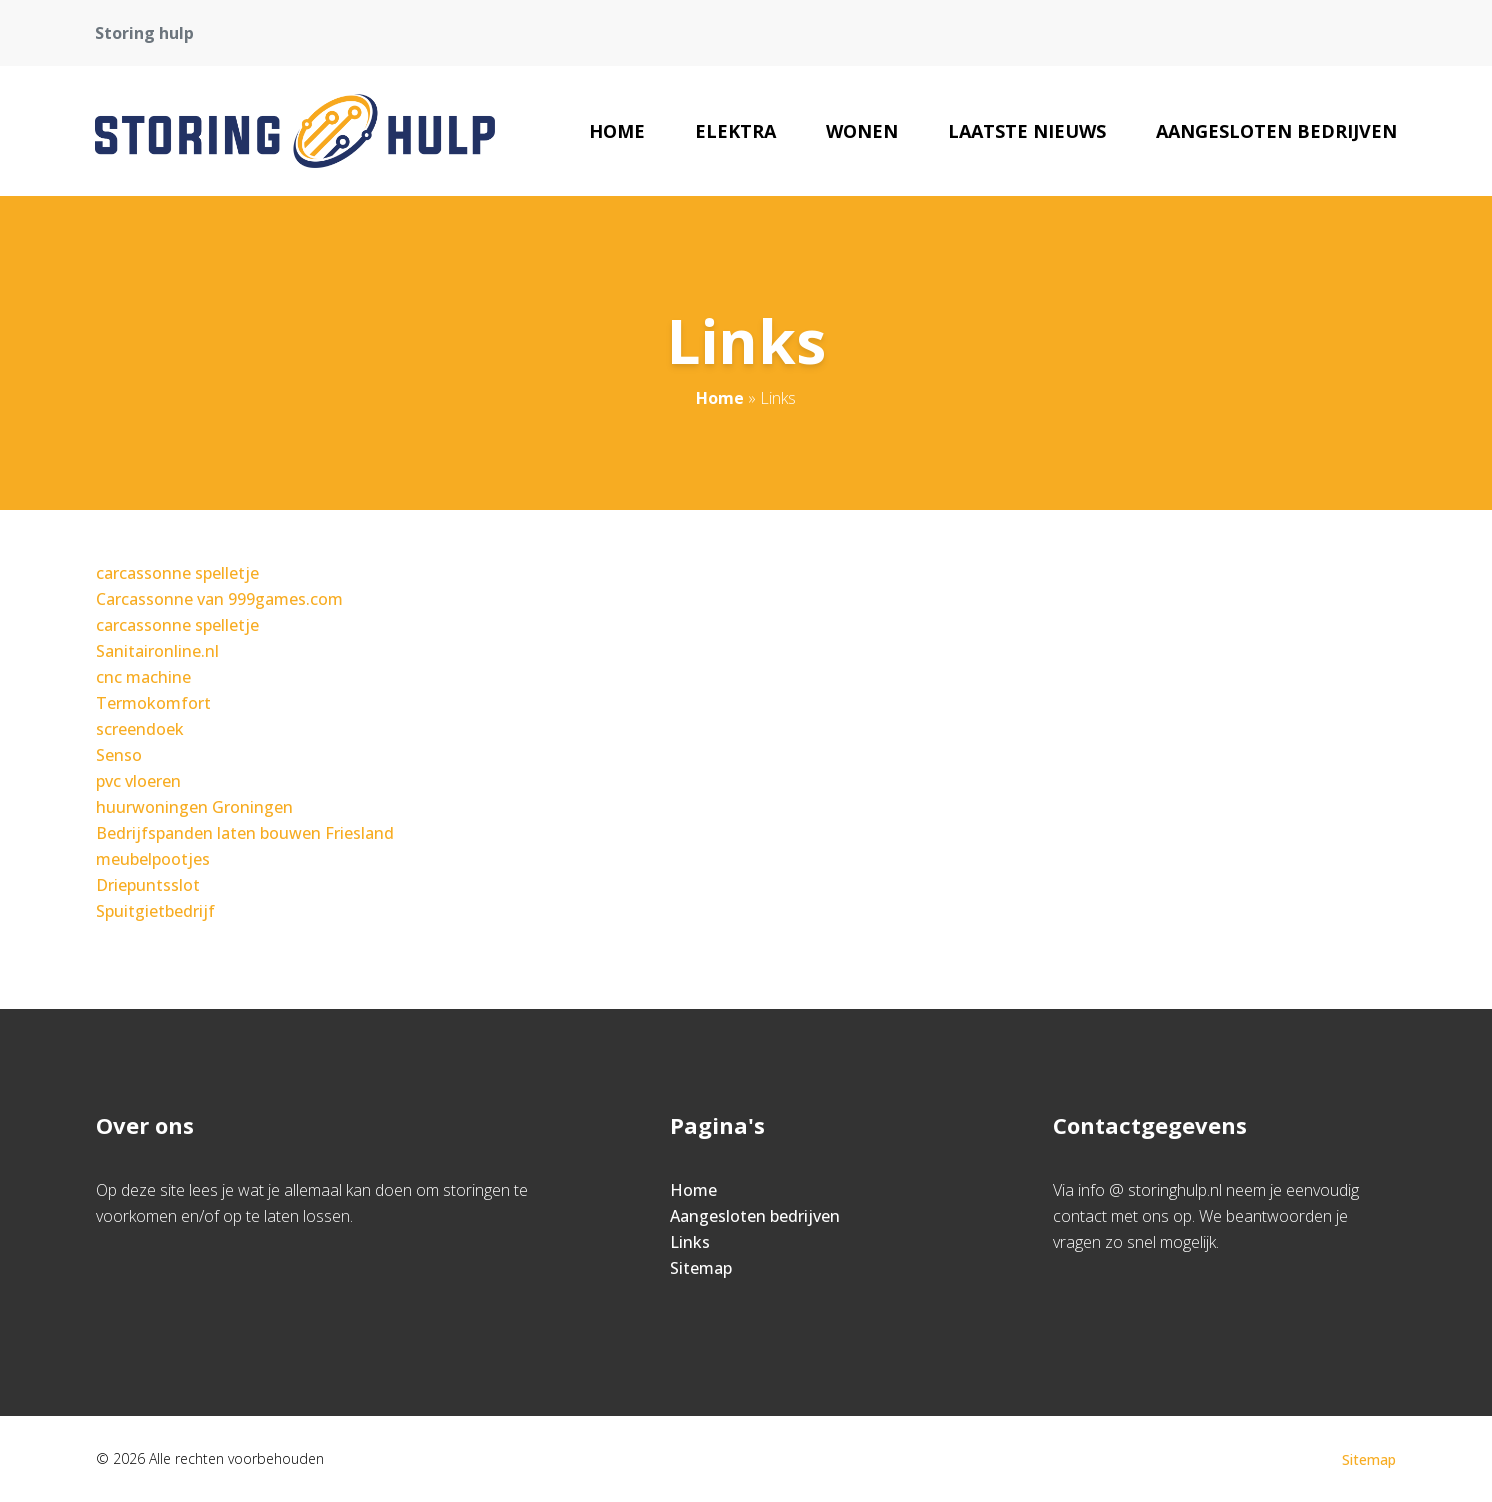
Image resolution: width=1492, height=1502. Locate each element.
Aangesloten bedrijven (1276, 131)
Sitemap (701, 1268)
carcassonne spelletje (177, 573)
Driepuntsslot (148, 885)
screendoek (140, 729)
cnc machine (143, 677)
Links (690, 1242)
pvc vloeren (138, 781)
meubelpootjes (153, 859)
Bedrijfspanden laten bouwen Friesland (245, 833)
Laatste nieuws (1027, 131)
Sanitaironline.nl (157, 651)
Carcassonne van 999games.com (219, 599)
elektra (735, 131)
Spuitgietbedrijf (155, 911)
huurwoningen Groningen (194, 807)
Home (617, 131)
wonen (862, 131)
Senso (119, 755)
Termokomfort (153, 703)
